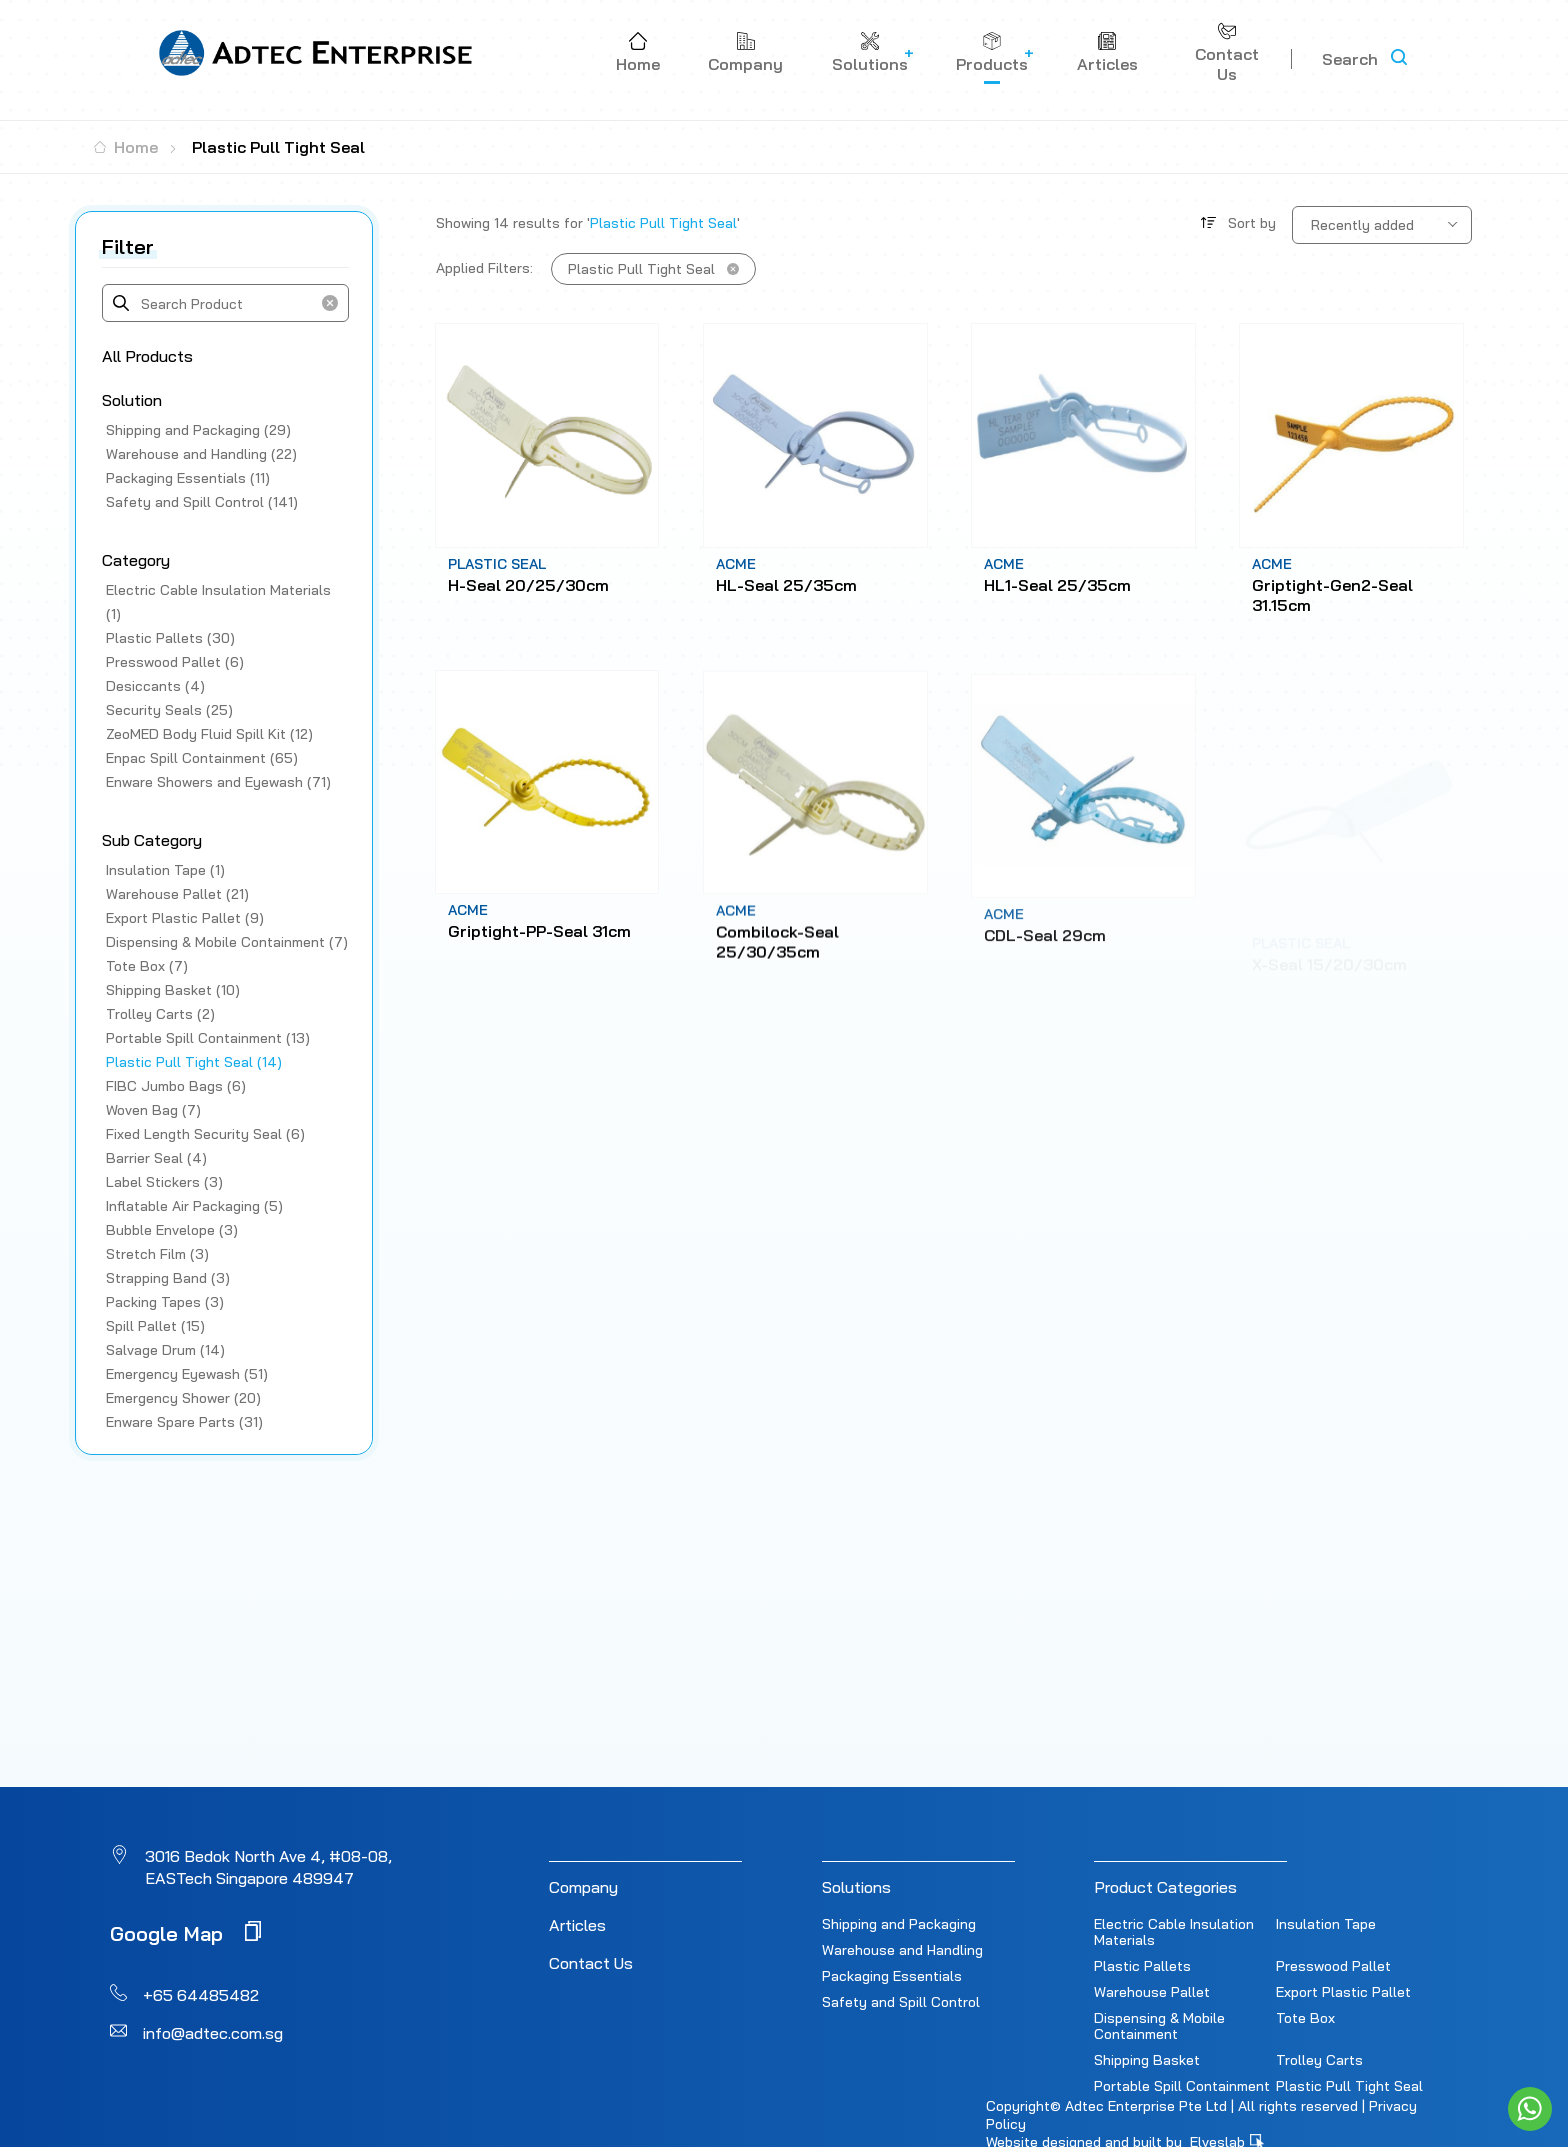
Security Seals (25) (169, 710)
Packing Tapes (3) (165, 1302)
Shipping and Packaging (899, 1924)
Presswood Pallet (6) (175, 662)
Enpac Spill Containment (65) (202, 758)
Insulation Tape (1326, 1924)
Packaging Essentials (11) (188, 478)
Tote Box (1305, 2018)
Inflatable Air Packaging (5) (194, 1206)
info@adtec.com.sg (213, 2033)
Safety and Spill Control (901, 2002)
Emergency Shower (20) (183, 1398)
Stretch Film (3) (157, 1254)
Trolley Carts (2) (160, 1014)
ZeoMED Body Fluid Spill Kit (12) (209, 734)
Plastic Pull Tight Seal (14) (194, 1062)
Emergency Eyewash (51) (187, 1374)
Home (126, 147)
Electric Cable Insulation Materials (1174, 1932)
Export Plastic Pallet (1343, 1992)
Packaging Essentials (892, 1976)
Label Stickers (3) (164, 1182)
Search (1350, 59)
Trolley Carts (1319, 2060)
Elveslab (1227, 2142)
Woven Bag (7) (153, 1110)
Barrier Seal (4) (156, 1158)
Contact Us (591, 1963)
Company (583, 1887)
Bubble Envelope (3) (172, 1230)
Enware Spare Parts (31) (184, 1422)
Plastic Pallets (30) (170, 638)
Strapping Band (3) (168, 1278)
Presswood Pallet (1333, 1966)
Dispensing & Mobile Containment (1159, 2026)
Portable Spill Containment (1182, 2086)
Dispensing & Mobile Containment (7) (227, 942)
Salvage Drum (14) (165, 1350)
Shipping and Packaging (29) (198, 430)
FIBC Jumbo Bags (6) (176, 1086)
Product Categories (1165, 1887)
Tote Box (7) (147, 966)
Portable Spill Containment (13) (208, 1038)
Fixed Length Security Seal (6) (205, 1134)
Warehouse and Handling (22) (201, 454)
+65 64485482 (201, 1995)
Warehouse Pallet (1152, 1992)
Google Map (185, 1932)
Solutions (856, 1887)
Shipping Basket (1147, 2060)
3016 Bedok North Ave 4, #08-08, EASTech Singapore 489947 (268, 1867)
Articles (577, 1925)
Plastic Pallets (1142, 1966)
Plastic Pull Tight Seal (1349, 2086)
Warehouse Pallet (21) (177, 894)
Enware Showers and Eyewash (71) (218, 782)
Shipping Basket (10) (173, 990)
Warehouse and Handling (902, 1950)
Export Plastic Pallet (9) (185, 918)
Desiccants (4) (155, 686)
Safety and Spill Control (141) (202, 502)
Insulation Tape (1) (165, 870)
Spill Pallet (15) (155, 1326)
